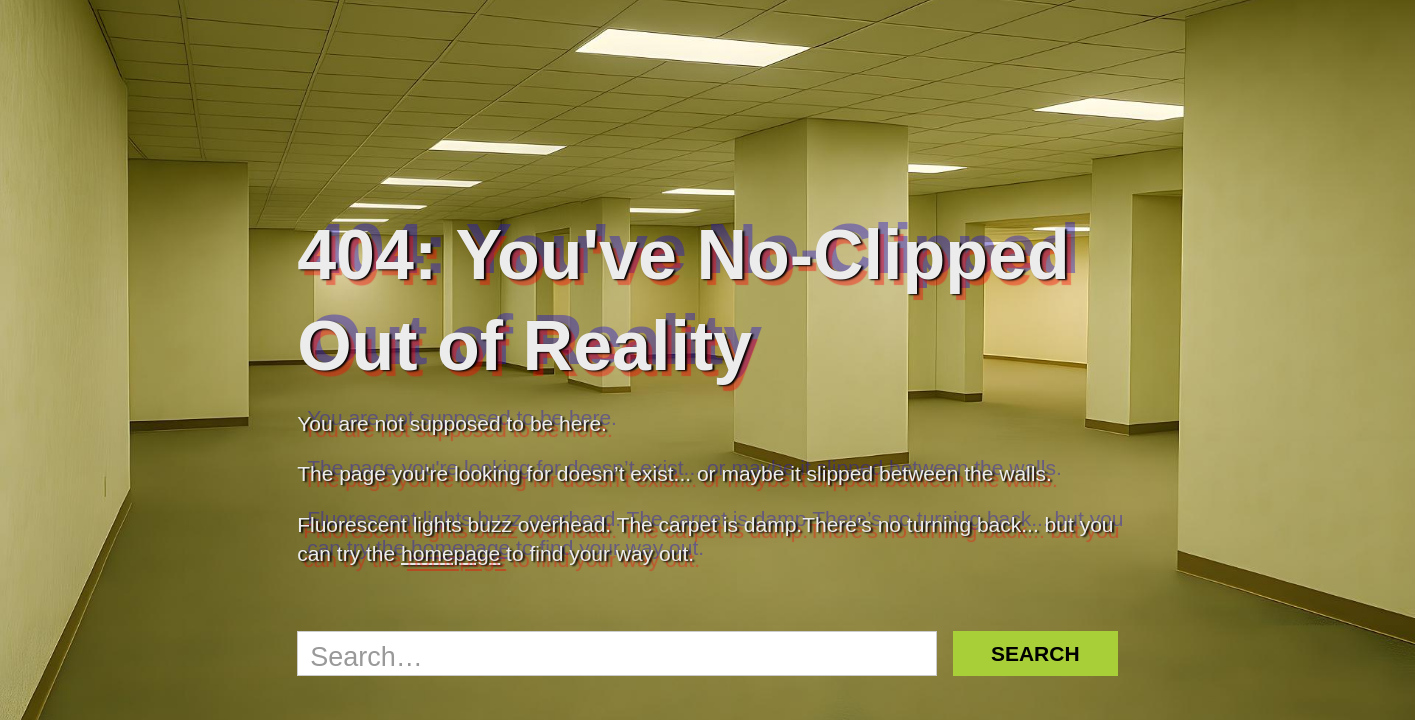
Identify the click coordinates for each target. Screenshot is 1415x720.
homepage (450, 553)
